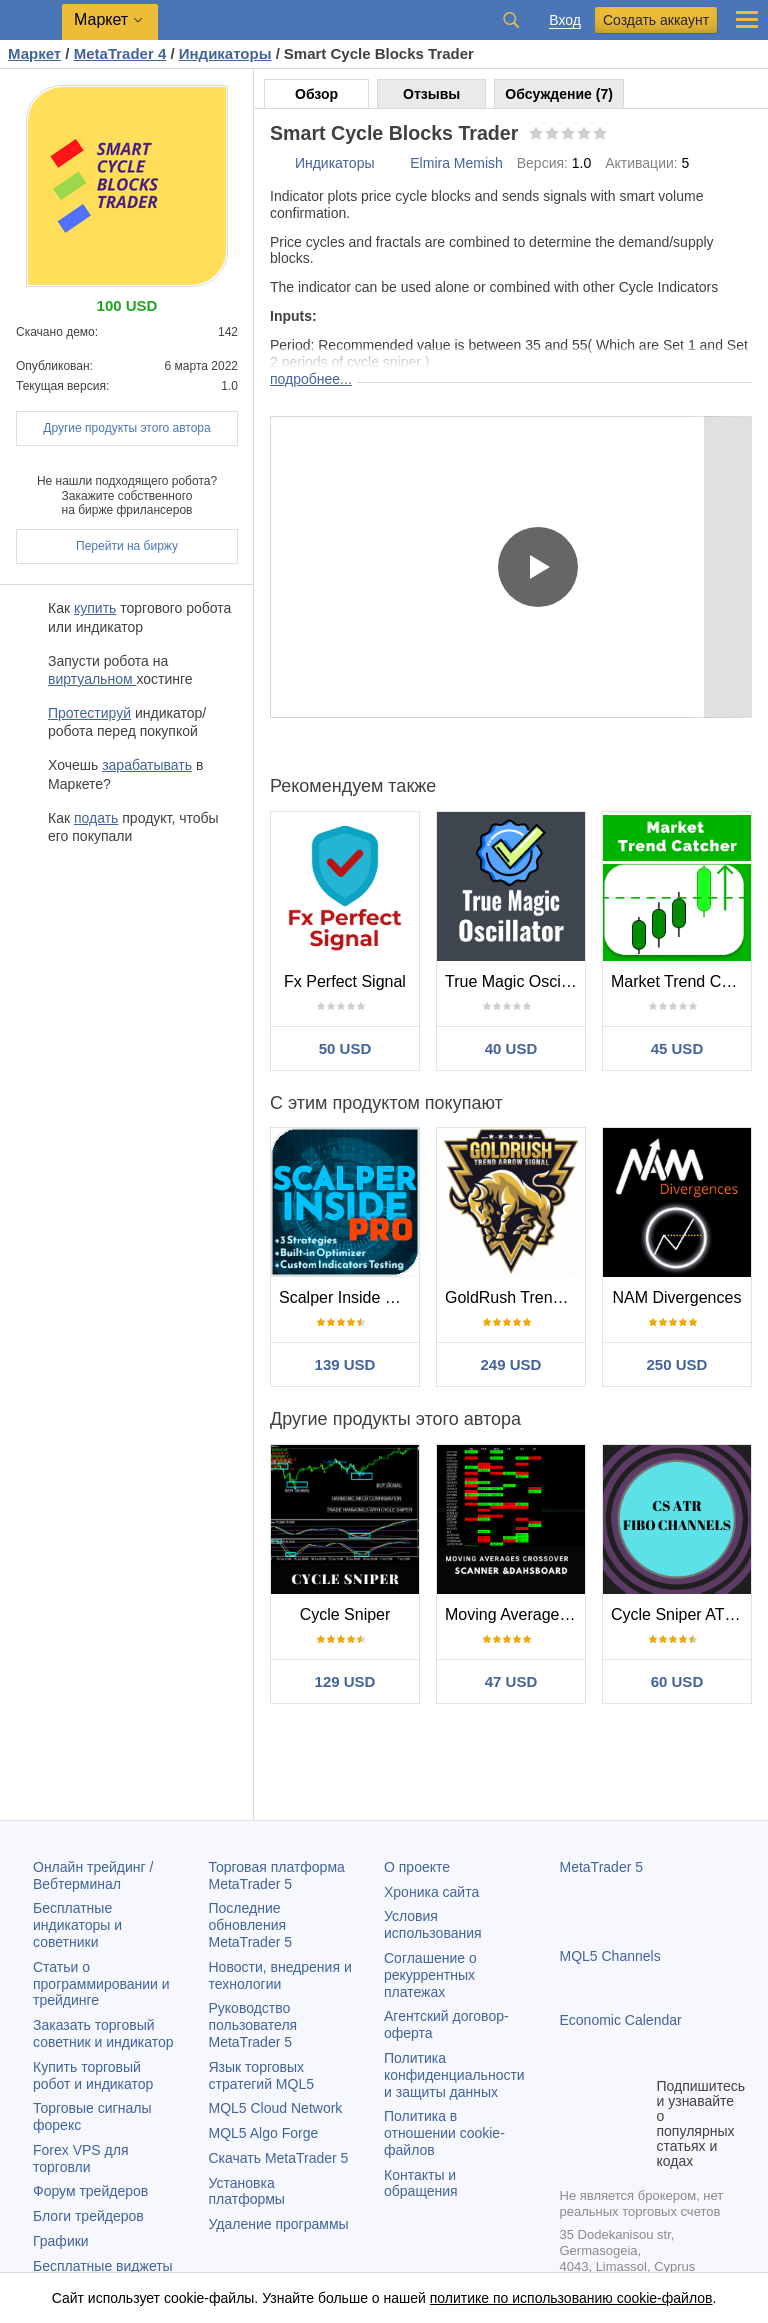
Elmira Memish (456, 163)
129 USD (345, 1681)
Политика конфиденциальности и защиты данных (454, 2075)
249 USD (511, 1364)
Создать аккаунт (656, 20)
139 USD (345, 1364)
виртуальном (92, 679)
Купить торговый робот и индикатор (93, 2075)
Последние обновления (251, 1925)
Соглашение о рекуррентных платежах (430, 1975)
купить (95, 608)
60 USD (677, 1681)
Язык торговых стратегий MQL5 (261, 2075)
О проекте (417, 1867)
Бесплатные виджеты (103, 2266)
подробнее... (311, 379)
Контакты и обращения (421, 2183)
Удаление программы (279, 2224)
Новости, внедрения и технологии (280, 1975)
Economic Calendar (621, 2020)
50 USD (345, 1048)
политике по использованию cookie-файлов (571, 2298)
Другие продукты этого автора (126, 428)
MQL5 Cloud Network (276, 2108)
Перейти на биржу (127, 546)
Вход (565, 20)
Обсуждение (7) (559, 94)
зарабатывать (147, 765)
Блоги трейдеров (88, 2216)
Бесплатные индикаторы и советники (77, 1925)
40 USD (511, 1048)
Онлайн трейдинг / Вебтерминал (93, 1875)
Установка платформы (247, 2191)
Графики (61, 2241)
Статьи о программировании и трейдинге (101, 1984)
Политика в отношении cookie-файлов (444, 2133)
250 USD (677, 1364)
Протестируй (89, 713)
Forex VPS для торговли (81, 2158)
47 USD (511, 1681)
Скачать (279, 2158)
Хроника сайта (431, 1892)
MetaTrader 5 (602, 1867)
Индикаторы (335, 163)
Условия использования (433, 1924)
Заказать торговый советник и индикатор (103, 2033)
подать (96, 818)
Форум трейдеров (90, 2191)
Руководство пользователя (253, 2025)
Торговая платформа (277, 1875)
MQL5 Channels (610, 1956)
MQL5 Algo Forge (264, 2133)
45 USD (677, 1048)
